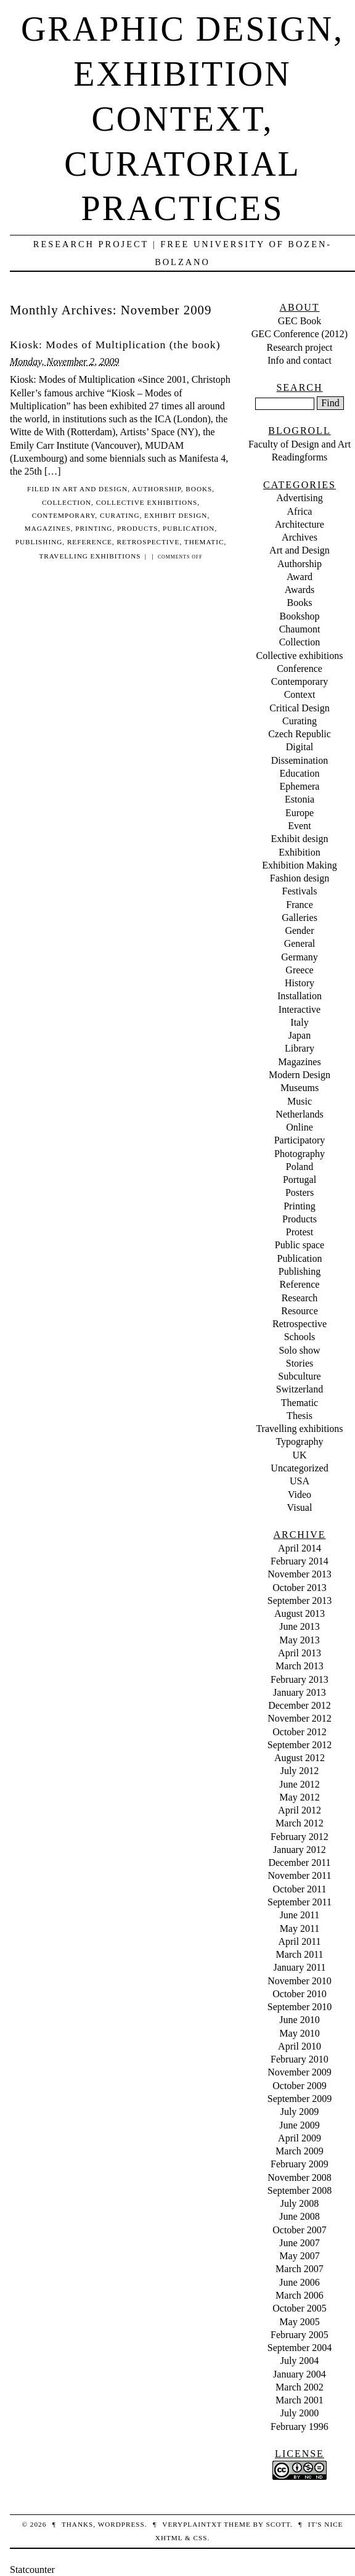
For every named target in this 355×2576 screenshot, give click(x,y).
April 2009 (299, 2138)
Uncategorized (299, 1468)
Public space (299, 1245)
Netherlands (299, 1114)
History (299, 983)
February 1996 (299, 2426)
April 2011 (299, 1941)
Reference (89, 542)
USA (299, 1481)
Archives (299, 537)
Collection (66, 502)
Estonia (299, 799)
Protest (299, 1232)
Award (299, 576)
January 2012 (299, 1849)
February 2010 (299, 2059)
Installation (299, 996)
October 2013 (299, 1587)
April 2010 (299, 2046)
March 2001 (299, 2400)
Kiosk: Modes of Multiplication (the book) (115, 344)
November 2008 (299, 2177)
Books (199, 489)
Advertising (299, 498)
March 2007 (299, 2268)
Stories (299, 1363)
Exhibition (299, 852)
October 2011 (300, 1889)
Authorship (156, 489)
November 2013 (299, 1574)
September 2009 (299, 2098)
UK (299, 1455)
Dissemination (299, 760)
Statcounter (32, 2569)
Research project (299, 347)
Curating (120, 515)
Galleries (299, 917)
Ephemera (300, 786)
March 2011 (299, 1954)
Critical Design (299, 708)
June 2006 (299, 2282)
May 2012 (299, 1797)
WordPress (121, 2524)
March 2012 (299, 1823)
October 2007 (299, 2230)
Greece (299, 970)
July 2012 (299, 1770)
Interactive (299, 1009)
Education (300, 773)
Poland (299, 1166)
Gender (299, 930)
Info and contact (299, 360)
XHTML (168, 2537)
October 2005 (299, 2308)
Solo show (299, 1350)
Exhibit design (175, 515)
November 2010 (299, 1981)
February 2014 (299, 1561)
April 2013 (299, 1653)
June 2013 (299, 1626)
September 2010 (299, 2007)
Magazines (48, 528)
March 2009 (299, 2151)
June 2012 (299, 1784)
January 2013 (299, 1692)
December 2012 (299, 1705)
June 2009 (299, 2125)
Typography (299, 1441)
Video (299, 1494)
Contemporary (64, 515)
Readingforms (300, 457)
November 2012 (299, 1718)
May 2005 (299, 2321)
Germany (299, 957)
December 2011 (299, 1862)
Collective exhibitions (147, 502)
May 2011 (300, 1928)
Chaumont (299, 629)
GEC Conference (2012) (299, 334)
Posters (299, 1192)
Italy (299, 1022)
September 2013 (299, 1600)
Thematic (204, 542)
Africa (299, 511)
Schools (300, 1336)
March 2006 (299, 2295)
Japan (299, 1035)
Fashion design (299, 878)
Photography (299, 1153)
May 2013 (299, 1640)
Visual (299, 1507)
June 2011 (300, 1915)
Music (299, 1101)
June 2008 (299, 2216)
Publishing (39, 542)
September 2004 (299, 2347)
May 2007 (299, 2256)
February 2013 (299, 1679)
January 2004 (299, 2374)
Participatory (299, 1140)
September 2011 (299, 1902)
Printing (93, 528)
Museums (299, 1087)
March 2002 (299, 2387)
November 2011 (300, 1875)
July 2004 (299, 2360)
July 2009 (299, 2111)
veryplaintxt (191, 2524)
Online (299, 1127)
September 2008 (299, 2190)
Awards (299, 589)
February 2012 (299, 1836)
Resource (299, 1311)
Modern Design (299, 1074)
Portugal (299, 1179)
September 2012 (299, 1745)
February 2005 (299, 2334)
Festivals (299, 891)
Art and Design (95, 489)
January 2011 (299, 1967)
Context (300, 694)
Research (300, 1298)
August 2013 (299, 1613)
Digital (299, 747)
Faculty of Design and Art (299, 444)
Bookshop (300, 616)
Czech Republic (299, 734)
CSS (200, 2537)
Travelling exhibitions (90, 556)
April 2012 (299, 1810)
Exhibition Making (299, 865)
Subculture (299, 1376)
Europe (299, 813)
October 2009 (299, 2085)
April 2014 (299, 1548)
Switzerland (299, 1389)
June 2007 (299, 2243)
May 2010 (299, 2033)
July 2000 (299, 2413)
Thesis (299, 1415)
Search (299, 387)
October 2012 (299, 1732)
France (299, 904)
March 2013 (299, 1666)
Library (299, 1048)
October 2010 (299, 1994)
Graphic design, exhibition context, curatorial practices (182, 118)
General (300, 943)
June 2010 (299, 2019)
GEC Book (300, 321)
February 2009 (299, 2164)
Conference (299, 668)
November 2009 (299, 2072)
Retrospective (148, 542)
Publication (188, 528)
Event (299, 825)
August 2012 (299, 1757)
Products (137, 528)
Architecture (299, 524)
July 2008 (299, 2203)
